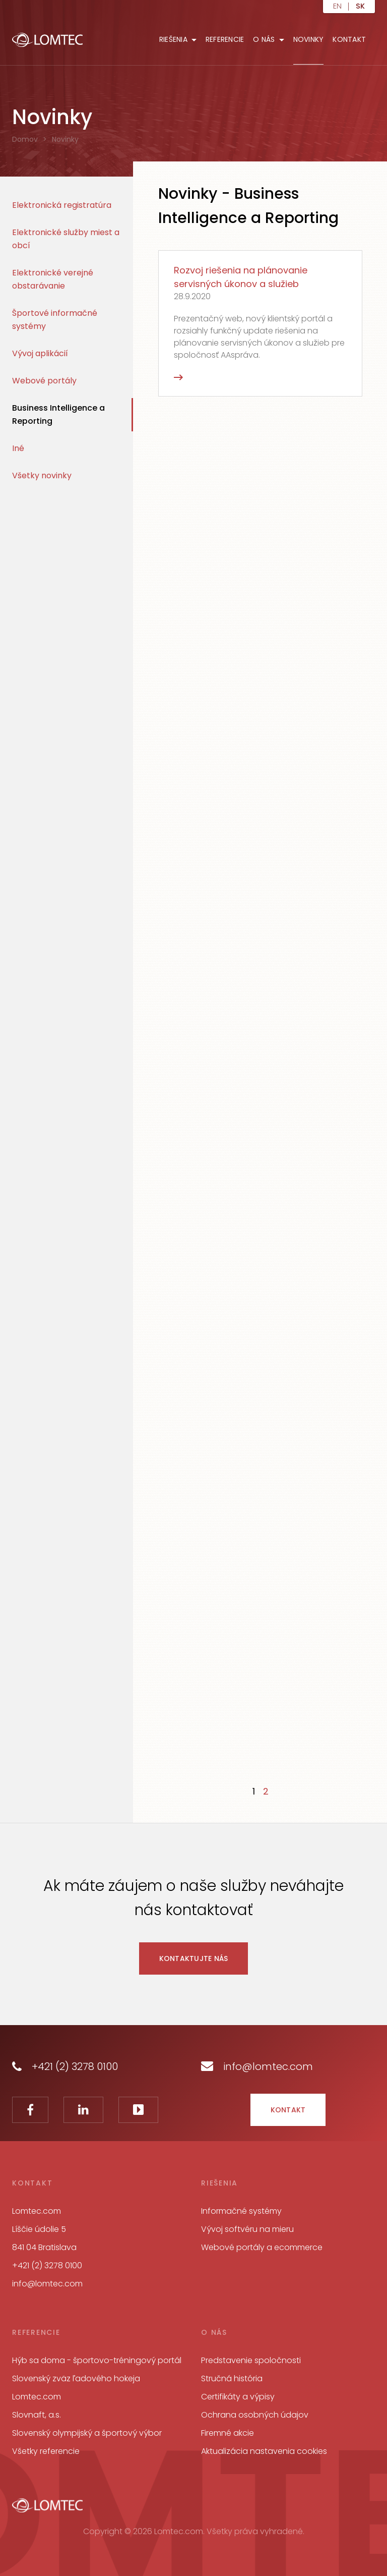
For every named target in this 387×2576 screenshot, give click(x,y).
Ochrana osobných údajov (254, 2415)
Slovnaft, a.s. (36, 2415)
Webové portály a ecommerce (261, 2247)
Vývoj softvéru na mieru (247, 2229)
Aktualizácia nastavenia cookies (264, 2451)
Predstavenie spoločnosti (251, 2360)
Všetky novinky (42, 475)
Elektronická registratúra (61, 205)
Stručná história (232, 2378)
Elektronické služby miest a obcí (65, 239)
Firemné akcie (227, 2433)
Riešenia (173, 39)
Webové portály (44, 380)
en (337, 7)
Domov (25, 139)
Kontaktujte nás (193, 1958)
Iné (18, 448)
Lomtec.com (36, 2396)
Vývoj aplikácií (40, 353)
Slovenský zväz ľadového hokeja (76, 2378)
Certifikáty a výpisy (238, 2396)
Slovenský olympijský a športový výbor (87, 2433)
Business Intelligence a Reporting (58, 414)
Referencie (225, 39)
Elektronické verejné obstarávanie (52, 279)
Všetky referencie (46, 2451)
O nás (264, 39)
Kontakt (349, 39)
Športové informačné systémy (54, 319)
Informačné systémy (241, 2211)
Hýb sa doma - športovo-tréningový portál (96, 2360)
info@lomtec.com (257, 2066)
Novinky (308, 39)
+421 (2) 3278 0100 (65, 2066)
